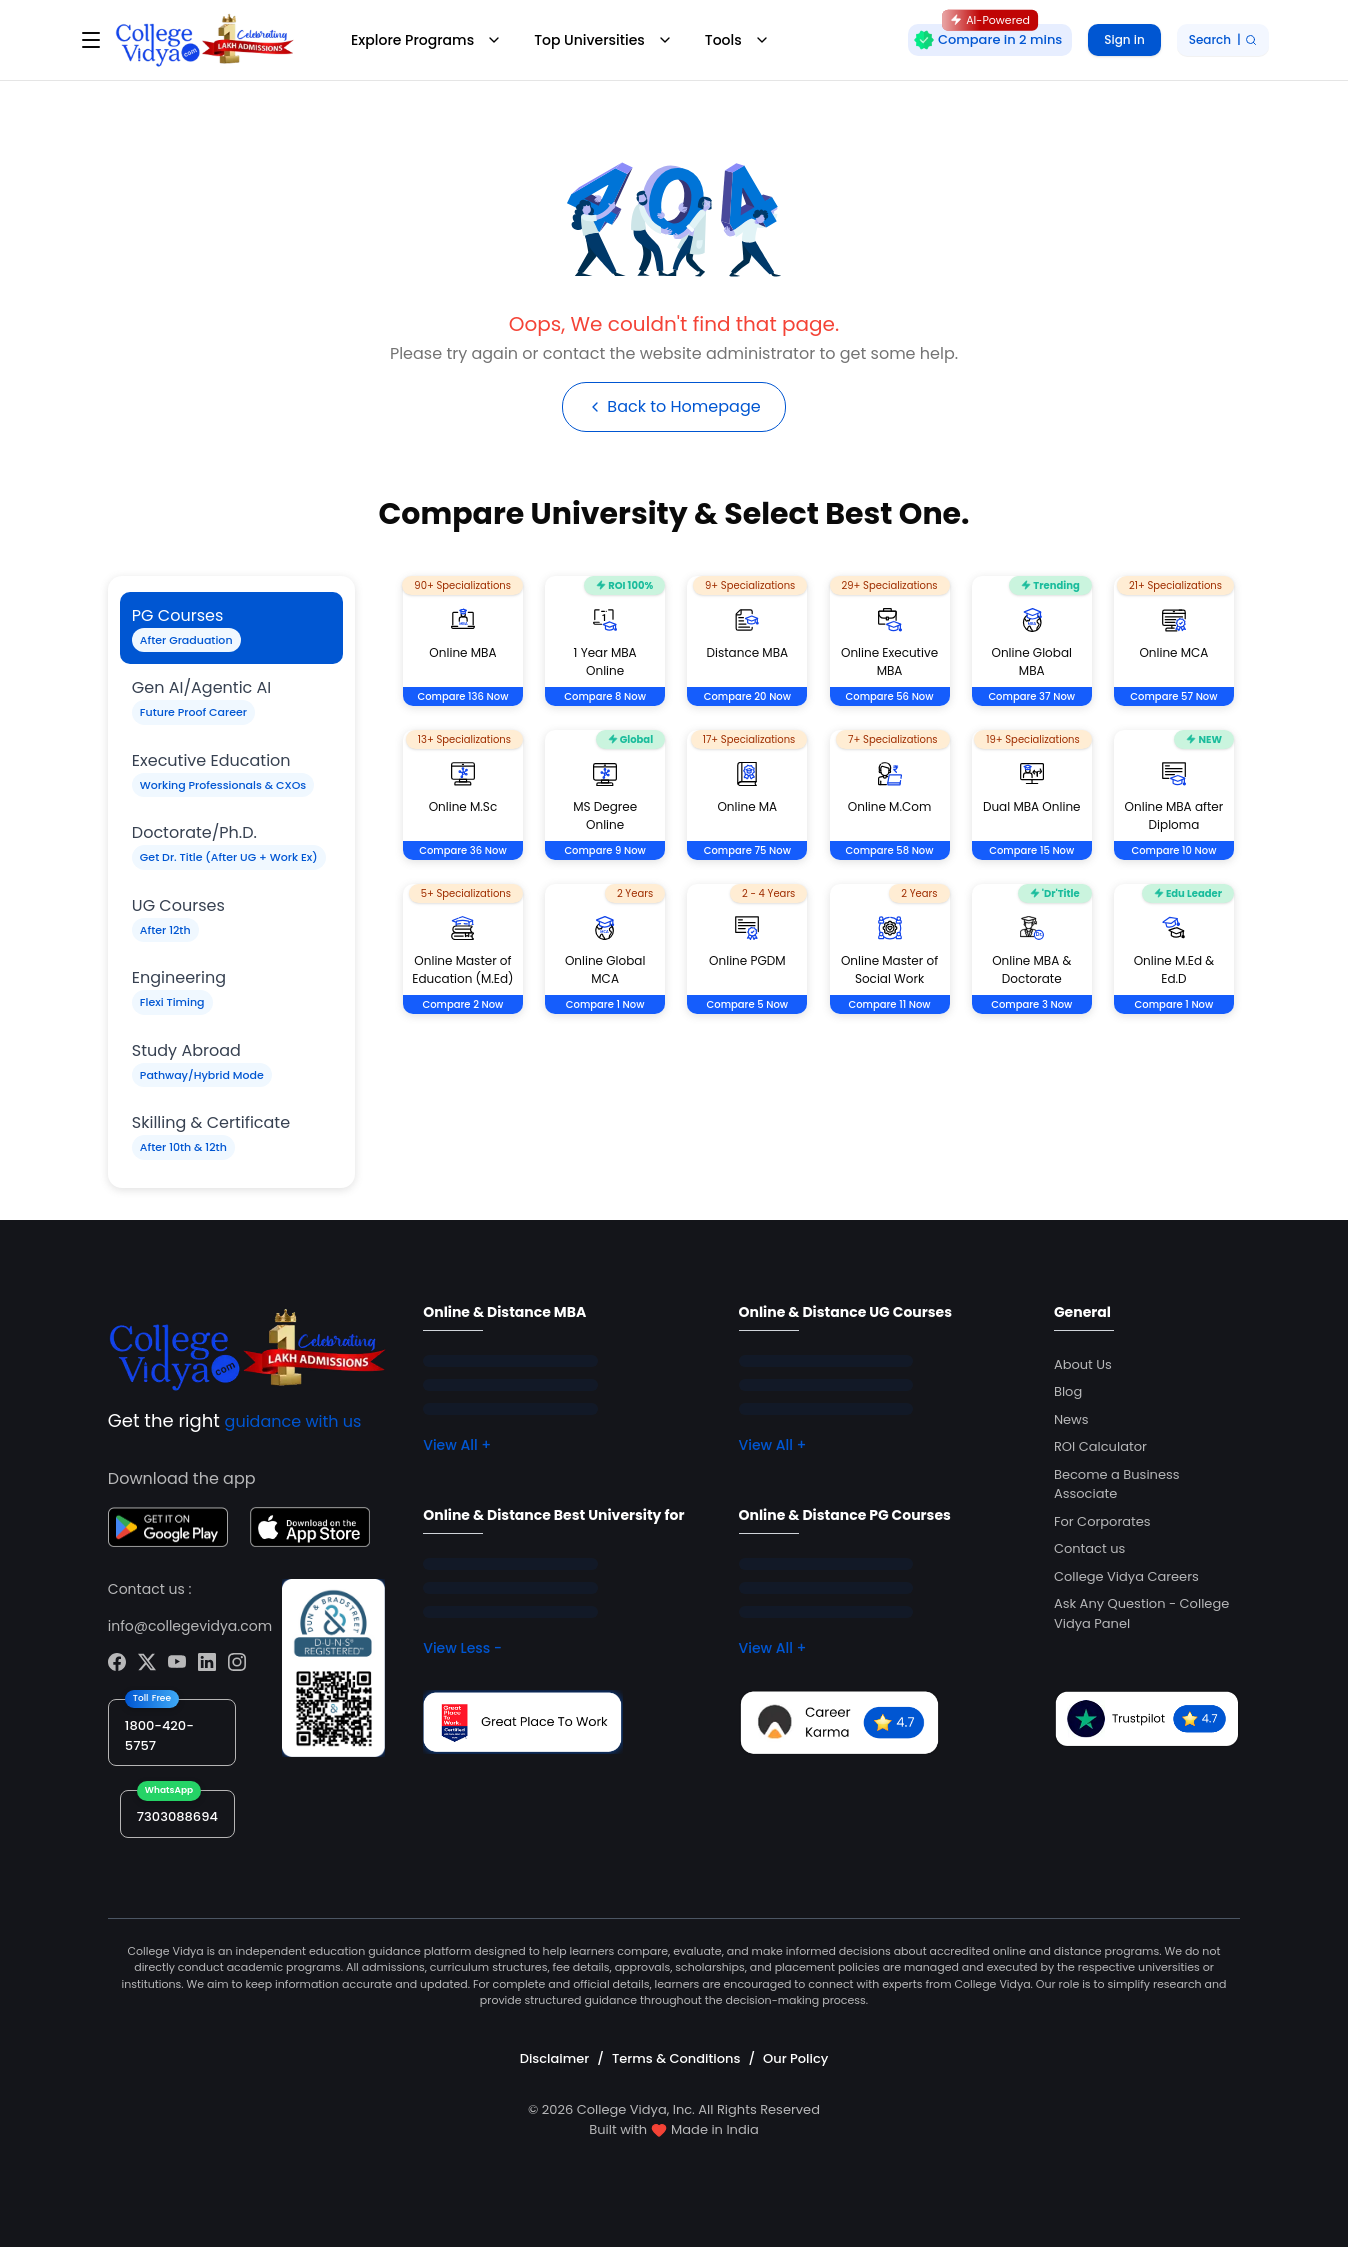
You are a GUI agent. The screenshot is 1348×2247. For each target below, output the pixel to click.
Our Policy (795, 2058)
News (1071, 1419)
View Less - (462, 1648)
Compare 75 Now (747, 850)
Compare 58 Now (890, 850)
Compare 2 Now (462, 1004)
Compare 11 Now (889, 1004)
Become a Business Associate (1117, 1484)
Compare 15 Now (1031, 850)
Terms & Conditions (676, 2058)
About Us (1083, 1364)
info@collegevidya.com (190, 1626)
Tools (737, 40)
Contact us (1089, 1548)
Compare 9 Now (605, 850)
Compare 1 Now (605, 1004)
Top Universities (603, 40)
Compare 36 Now (463, 850)
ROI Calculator (1100, 1446)
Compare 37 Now (1031, 696)
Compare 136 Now (462, 696)
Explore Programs (426, 40)
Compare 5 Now (748, 1004)
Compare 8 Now (605, 696)
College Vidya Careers (1126, 1576)
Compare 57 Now (1173, 696)
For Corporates (1102, 1521)
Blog (1068, 1391)
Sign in (1124, 39)
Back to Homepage (673, 406)
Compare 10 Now (1173, 850)
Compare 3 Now (1031, 1004)
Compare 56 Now (890, 696)
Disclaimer (555, 2058)
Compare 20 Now (747, 696)
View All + (457, 1445)
